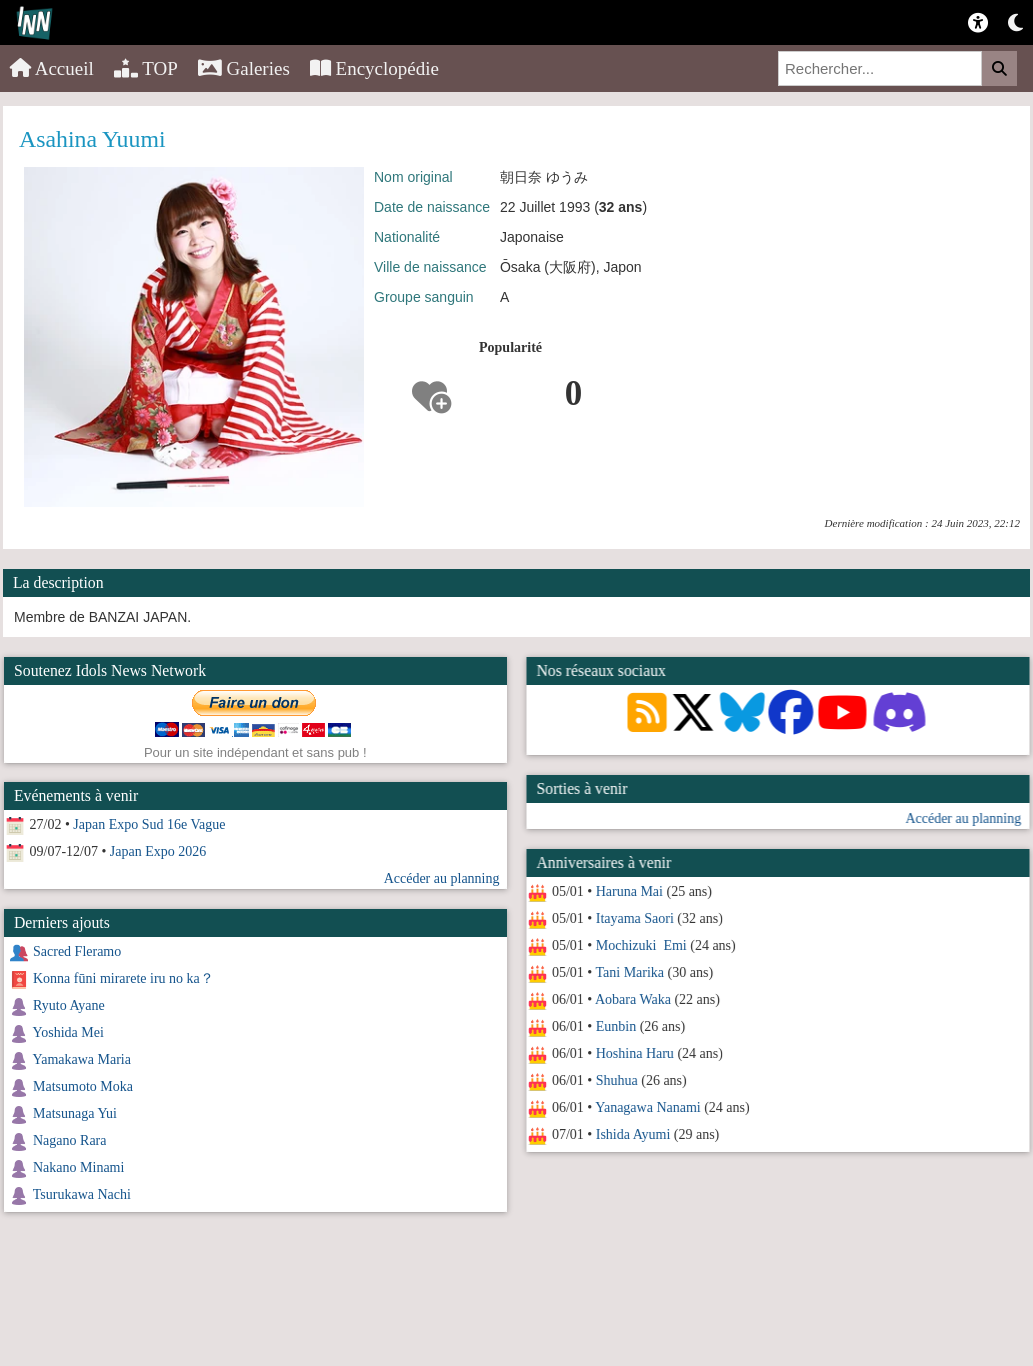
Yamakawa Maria (81, 1059)
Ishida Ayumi (632, 1134)
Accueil (52, 68)
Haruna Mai (628, 891)
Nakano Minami (78, 1167)
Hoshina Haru (634, 1053)
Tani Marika (629, 972)
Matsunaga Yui (75, 1113)
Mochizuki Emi (640, 945)
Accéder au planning (963, 818)
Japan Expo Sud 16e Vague (149, 824)
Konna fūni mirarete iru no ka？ (123, 978)
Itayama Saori (634, 918)
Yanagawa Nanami (648, 1107)
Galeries (244, 68)
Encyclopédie (374, 68)
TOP (146, 68)
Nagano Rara (69, 1140)
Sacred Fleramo (77, 951)
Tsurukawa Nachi (82, 1194)
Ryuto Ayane (69, 1005)
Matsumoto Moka (83, 1086)
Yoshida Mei (67, 1032)
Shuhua (616, 1080)
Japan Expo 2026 (158, 851)
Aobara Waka (632, 999)
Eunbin (615, 1026)
